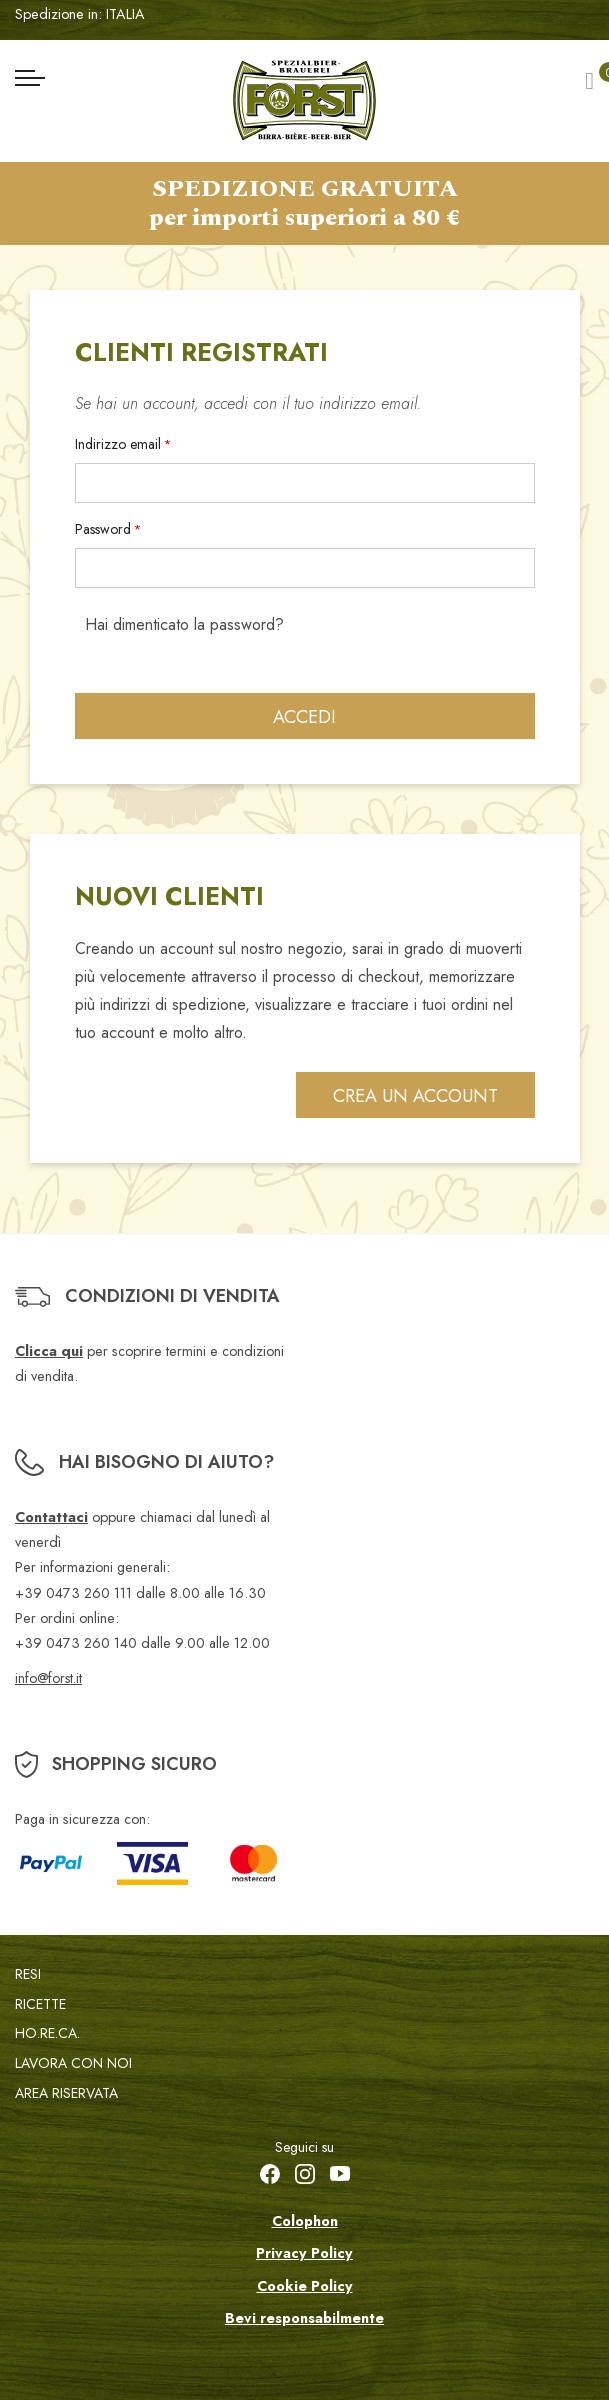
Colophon (305, 2221)
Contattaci (51, 1517)
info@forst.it (48, 1678)
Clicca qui (49, 1351)
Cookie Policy (305, 2286)
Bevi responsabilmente (304, 2318)
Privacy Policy (304, 2253)
